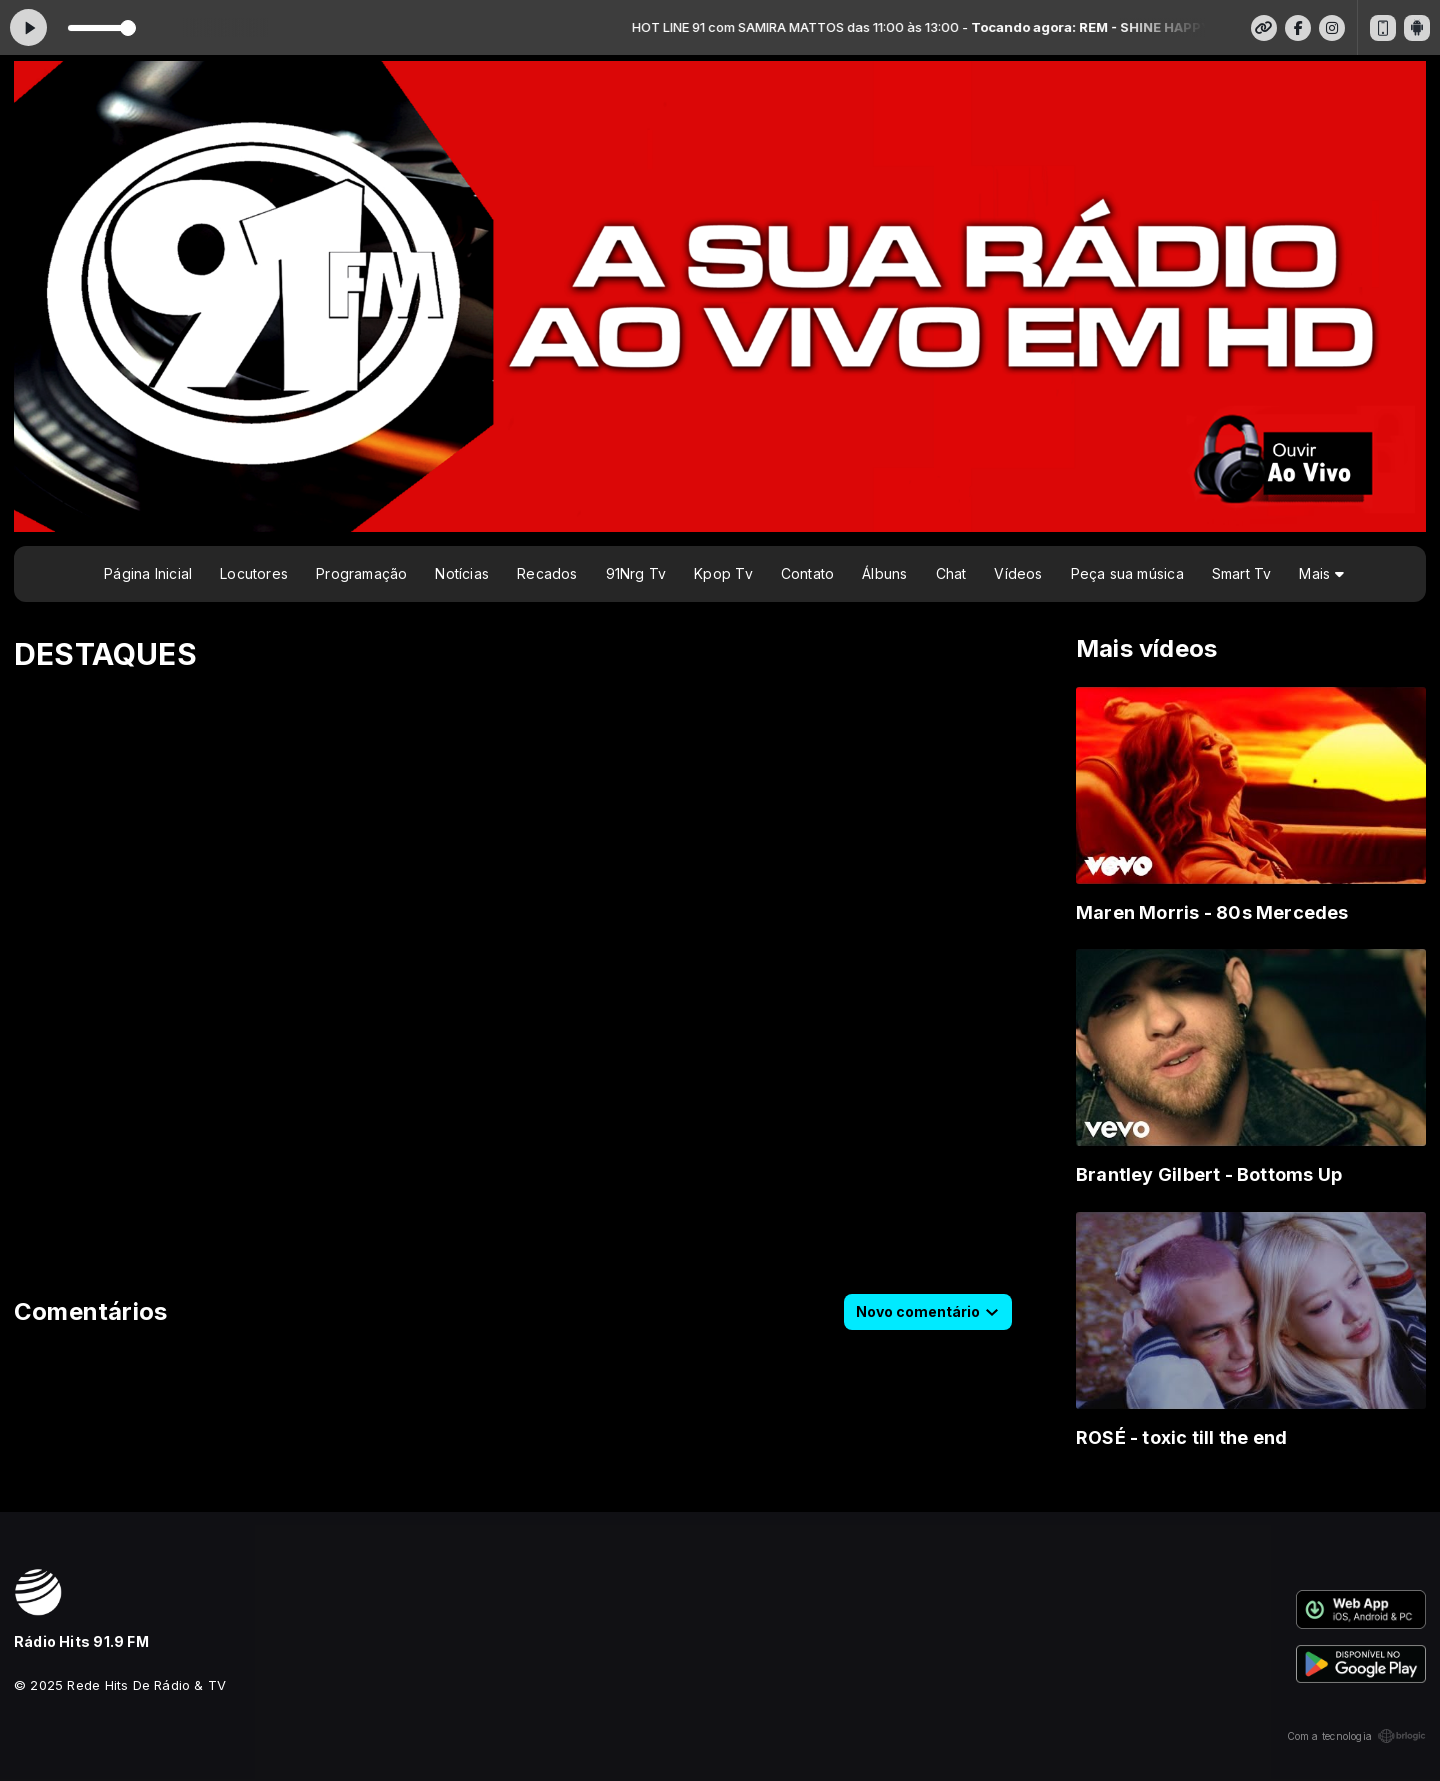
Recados (547, 573)
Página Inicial (148, 573)
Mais (1321, 573)
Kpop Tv (723, 573)
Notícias (462, 573)
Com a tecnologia (1356, 1736)
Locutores (254, 573)
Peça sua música (1127, 573)
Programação (361, 573)
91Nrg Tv (636, 573)
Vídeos (1018, 573)
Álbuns (884, 573)
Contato (807, 573)
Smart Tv (1242, 573)
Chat (951, 573)
